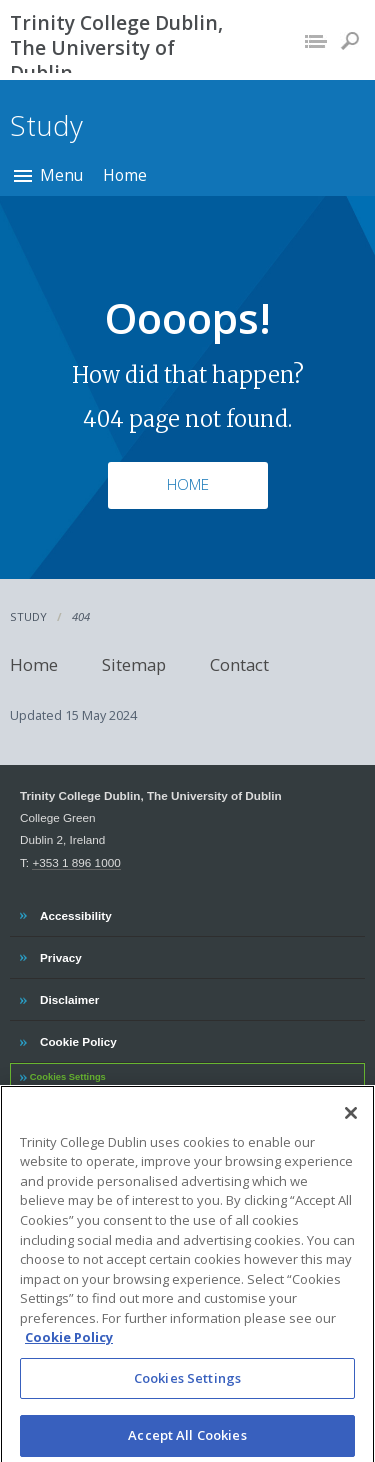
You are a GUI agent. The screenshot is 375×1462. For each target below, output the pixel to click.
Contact (239, 664)
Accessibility (75, 913)
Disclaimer (69, 997)
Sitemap (134, 664)
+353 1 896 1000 (76, 862)
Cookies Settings (68, 1077)
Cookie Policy (78, 1039)
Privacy (60, 955)
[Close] (351, 1120)
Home (125, 175)
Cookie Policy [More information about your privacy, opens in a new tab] (69, 1345)
